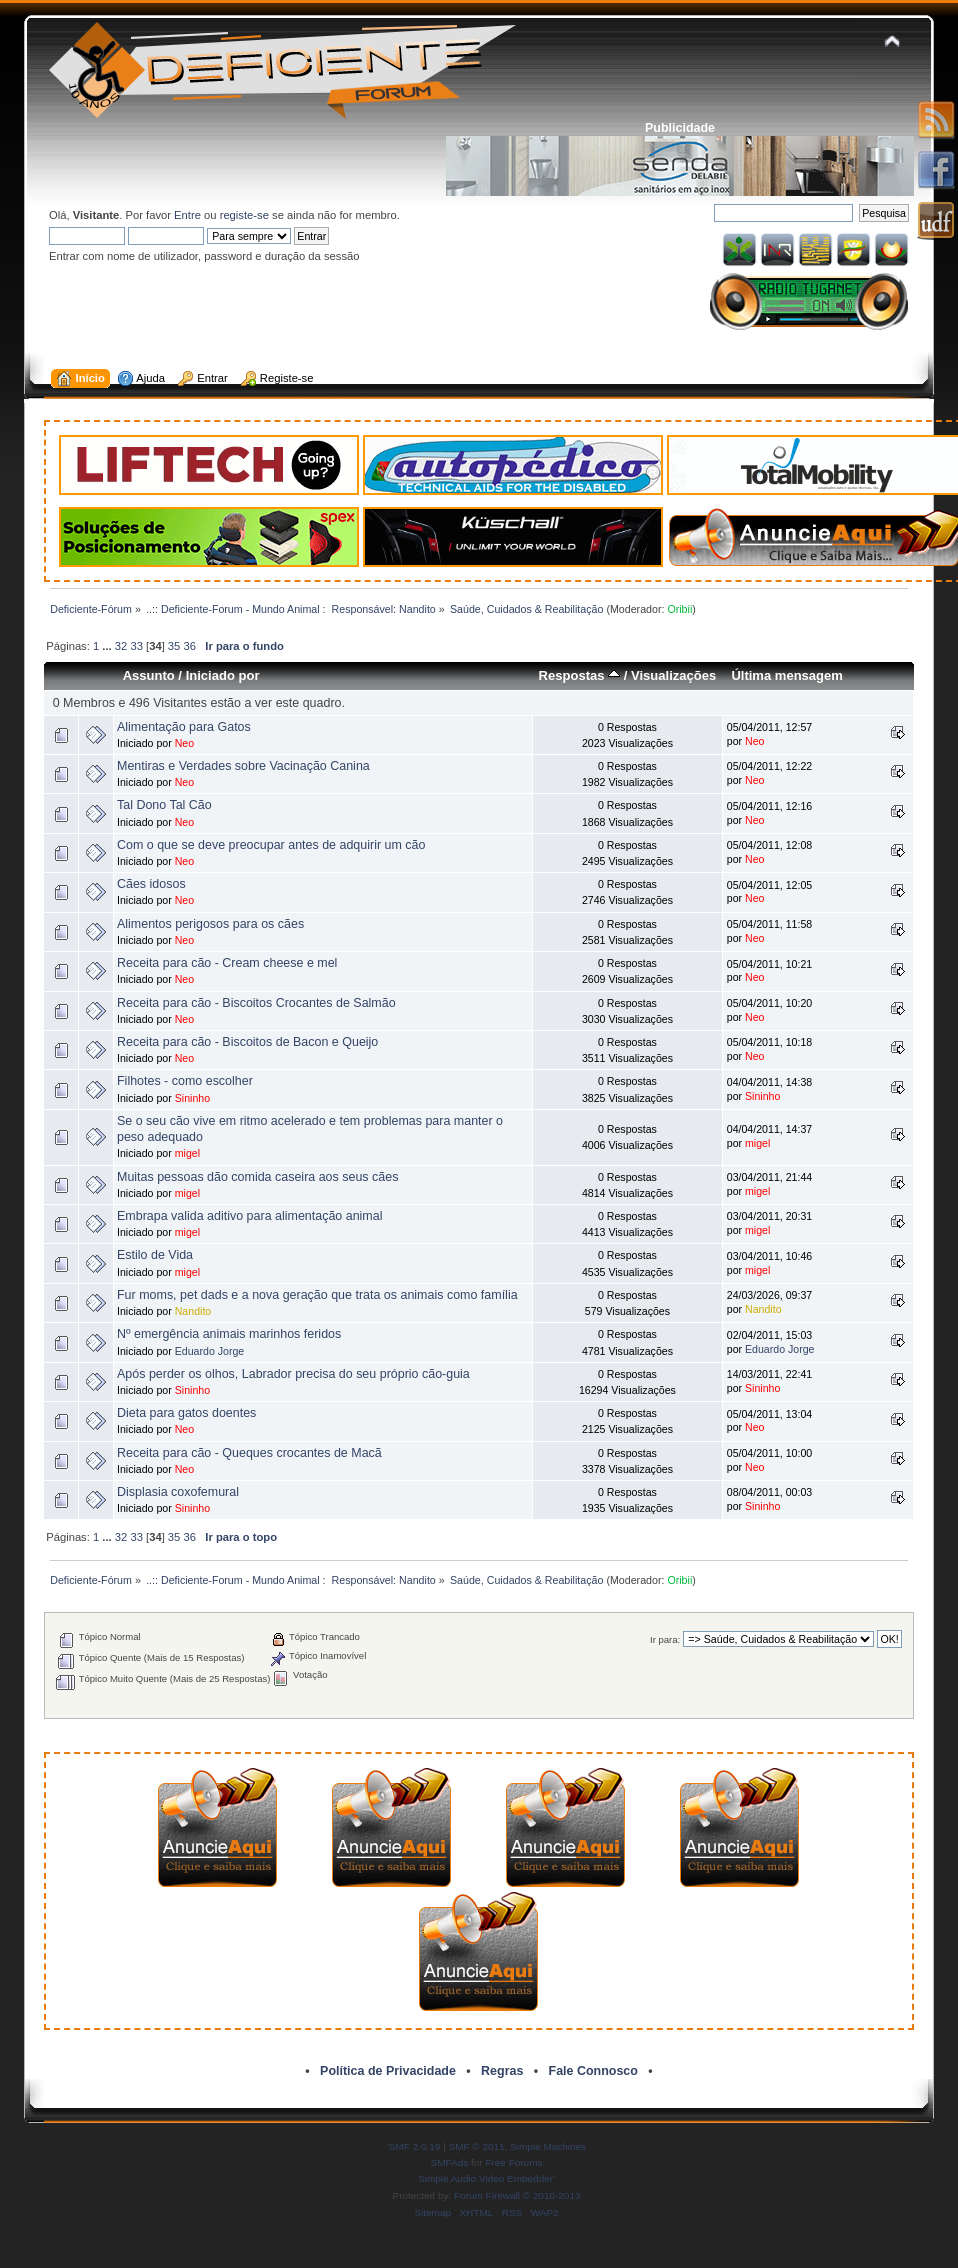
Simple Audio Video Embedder (485, 2178)
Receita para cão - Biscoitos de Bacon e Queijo (247, 1042)
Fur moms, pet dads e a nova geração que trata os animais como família (317, 1295)
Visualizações (673, 675)
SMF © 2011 (477, 2146)
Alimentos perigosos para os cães (210, 924)
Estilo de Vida (155, 1255)
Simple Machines (548, 2146)
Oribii (679, 609)
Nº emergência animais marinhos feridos (229, 1334)
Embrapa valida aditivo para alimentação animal (249, 1216)
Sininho (192, 1098)
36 (189, 646)
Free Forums (513, 2162)
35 (174, 646)
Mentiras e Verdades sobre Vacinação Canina (243, 766)
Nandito (193, 1311)
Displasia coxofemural (178, 1492)
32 (121, 646)
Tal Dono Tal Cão (164, 805)
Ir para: (665, 1639)
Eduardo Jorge (210, 1351)
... (108, 646)
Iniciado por (223, 675)
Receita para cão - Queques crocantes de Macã (249, 1453)
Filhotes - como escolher (185, 1081)
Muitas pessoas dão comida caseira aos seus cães (257, 1177)
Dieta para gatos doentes (186, 1413)
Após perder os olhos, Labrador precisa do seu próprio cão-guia (293, 1374)
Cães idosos (151, 884)
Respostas (580, 675)
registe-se (244, 215)
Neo (184, 743)
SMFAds (450, 2162)
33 (136, 646)
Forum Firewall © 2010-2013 (517, 2195)
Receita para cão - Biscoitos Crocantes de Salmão (256, 1003)
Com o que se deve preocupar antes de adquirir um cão (271, 845)
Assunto (149, 675)
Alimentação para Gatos (184, 727)
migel (187, 1153)
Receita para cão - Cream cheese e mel (227, 963)
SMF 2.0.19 (415, 2146)
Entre (187, 215)
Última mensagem (787, 675)
